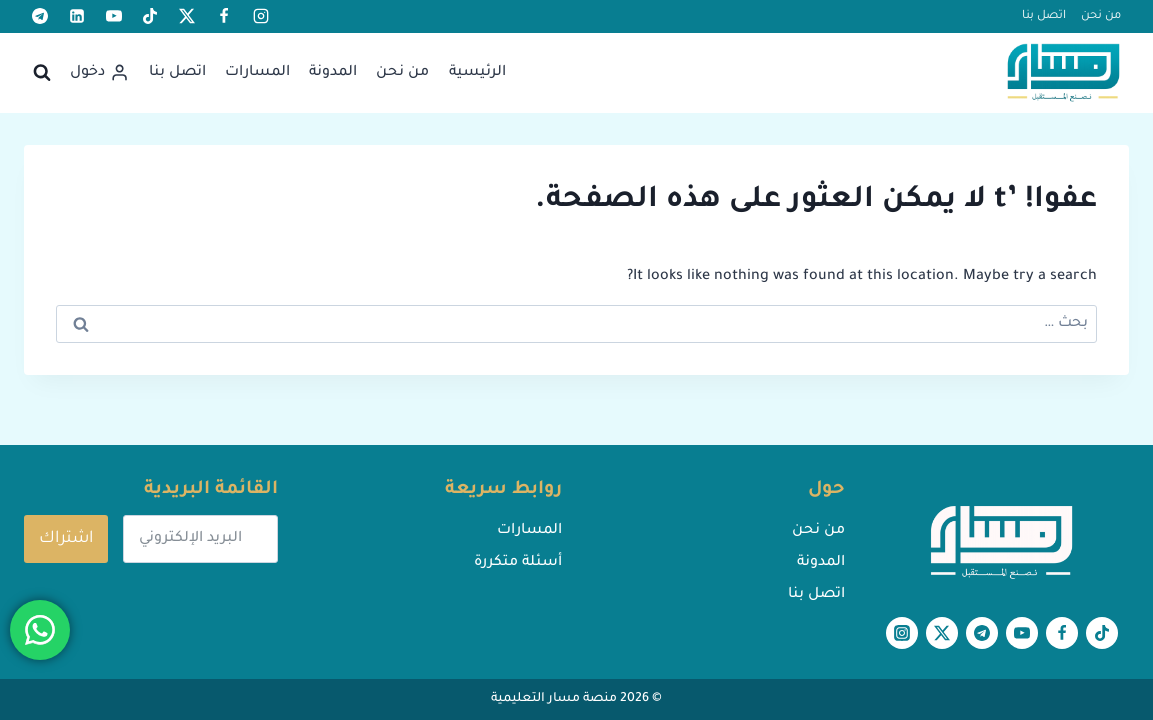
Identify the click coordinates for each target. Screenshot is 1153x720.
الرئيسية (477, 73)
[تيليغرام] (40, 16)
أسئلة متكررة (518, 563)
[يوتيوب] (114, 16)
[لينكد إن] (77, 16)
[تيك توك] (150, 16)
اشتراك (66, 539)
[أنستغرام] (261, 16)
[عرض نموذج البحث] (42, 73)
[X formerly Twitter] (187, 16)
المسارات (257, 73)
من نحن (1101, 16)
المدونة (333, 73)
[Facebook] (224, 16)
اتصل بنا (1044, 16)
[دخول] (99, 72)
